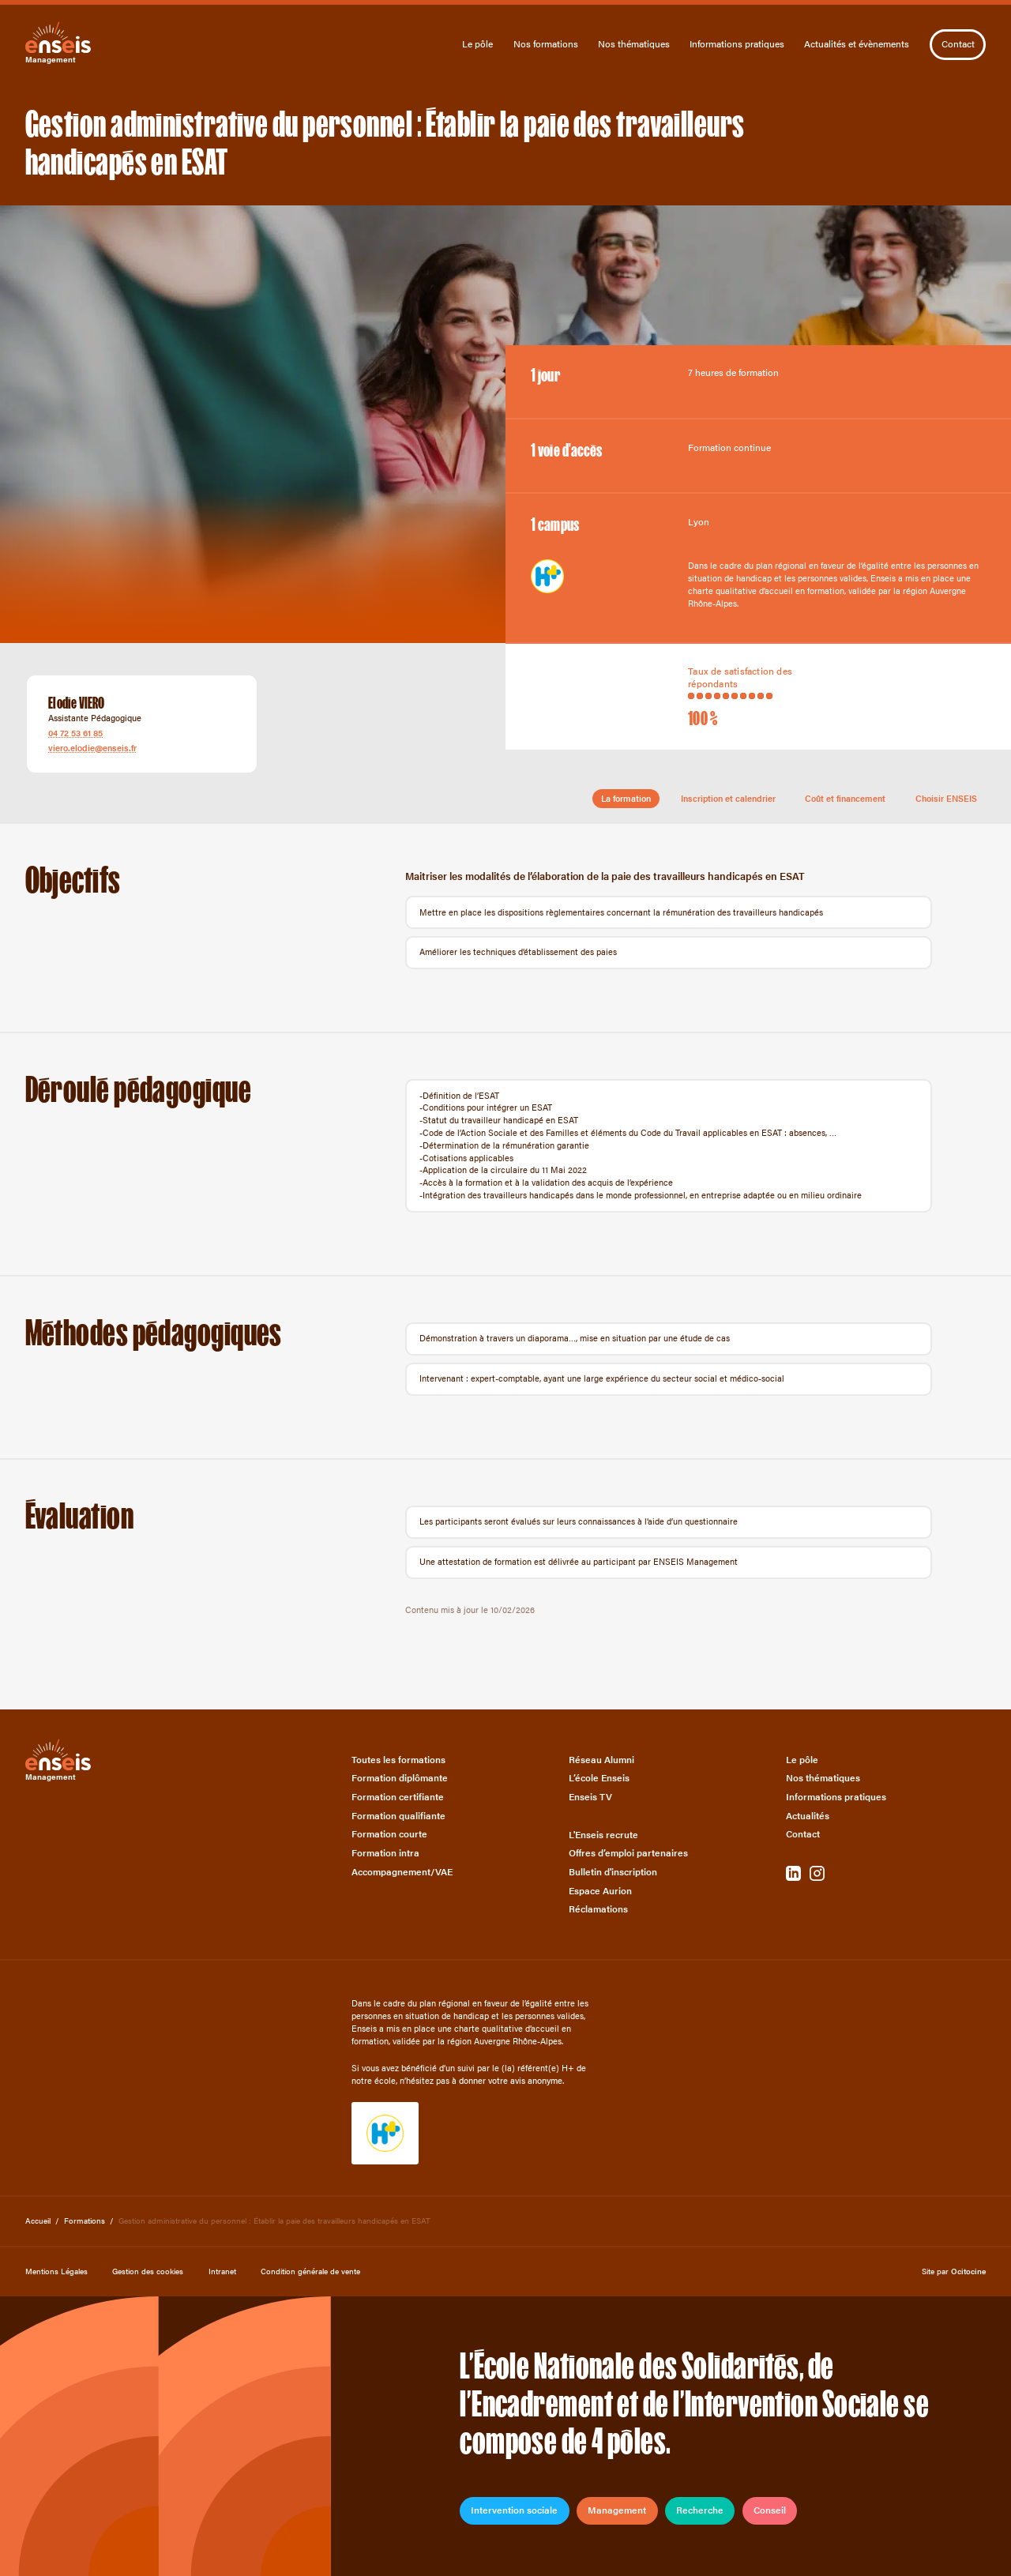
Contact (958, 43)
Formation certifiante (397, 1797)
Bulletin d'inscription (613, 1872)
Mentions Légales (56, 2271)
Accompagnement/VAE (402, 1872)
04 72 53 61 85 (75, 733)
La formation (626, 798)
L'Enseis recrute (603, 1835)
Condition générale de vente (310, 2271)
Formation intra (385, 1853)
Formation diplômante (399, 1778)
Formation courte (389, 1834)
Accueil (38, 2220)
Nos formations (545, 44)
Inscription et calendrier (728, 798)
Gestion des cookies (147, 2271)
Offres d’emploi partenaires (628, 1853)
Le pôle (477, 44)
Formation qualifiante (398, 1816)
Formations (84, 2220)
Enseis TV (590, 1797)
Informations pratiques (737, 44)
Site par (954, 2271)
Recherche (699, 2509)
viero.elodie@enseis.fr (92, 748)
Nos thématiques (634, 44)
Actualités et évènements (856, 44)
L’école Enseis (599, 1778)
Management (617, 2509)
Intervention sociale (514, 2509)
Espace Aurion (600, 1891)
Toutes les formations (398, 1760)
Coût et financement (845, 798)
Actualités (807, 1816)
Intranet (222, 2271)
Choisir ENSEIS (946, 798)
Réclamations (598, 1909)
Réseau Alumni (601, 1760)
